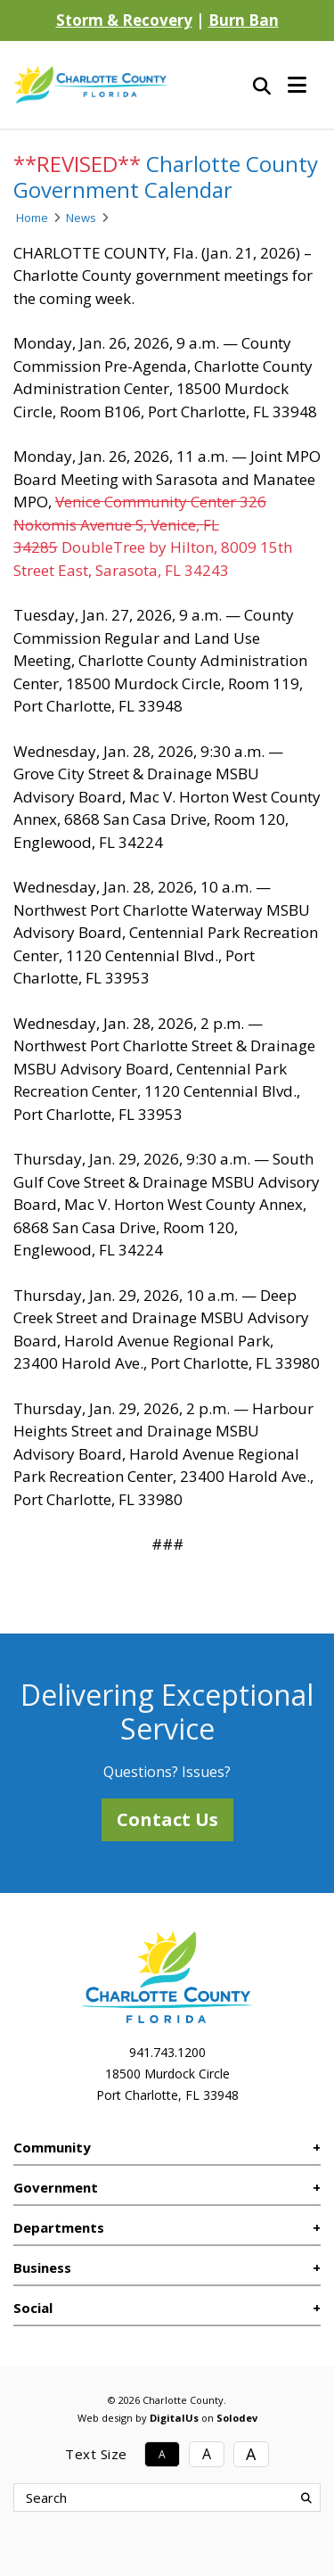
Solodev (236, 2417)
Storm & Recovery (124, 20)
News (81, 218)
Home (32, 218)
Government (55, 2187)
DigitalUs (174, 2417)
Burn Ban (243, 20)
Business (42, 2267)
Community (52, 2147)
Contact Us (167, 1819)
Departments (58, 2227)
